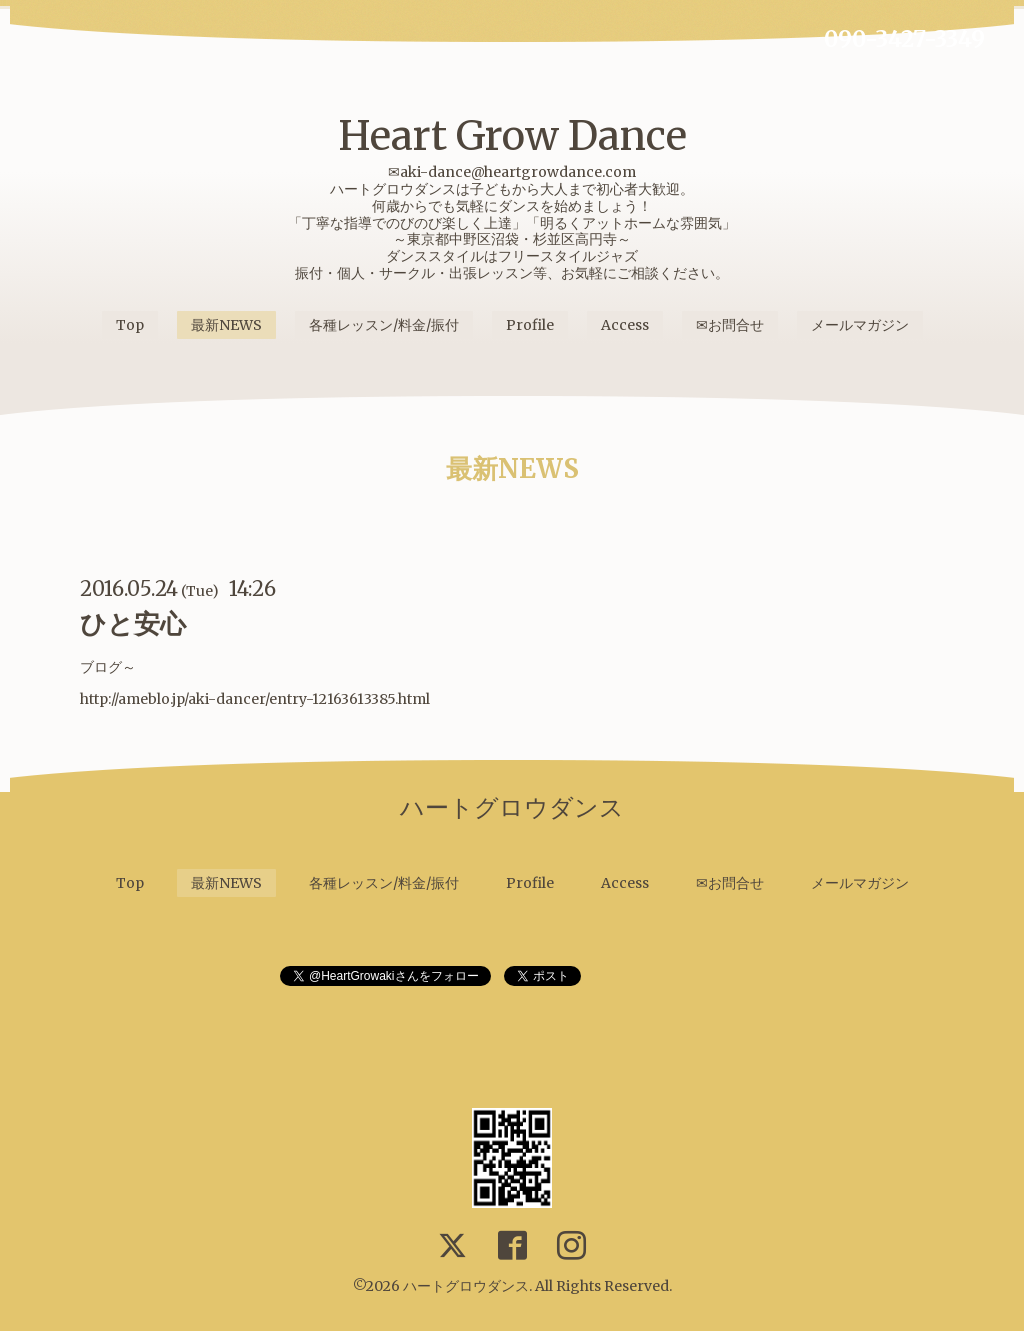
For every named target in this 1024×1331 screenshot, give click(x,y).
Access (625, 325)
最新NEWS (226, 325)
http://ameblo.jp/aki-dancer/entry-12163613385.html (255, 699)
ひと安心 (133, 623)
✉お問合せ (730, 325)
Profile (530, 325)
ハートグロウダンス (466, 1286)
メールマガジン (860, 325)
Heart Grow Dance (512, 136)
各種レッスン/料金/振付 (384, 325)
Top (130, 325)
